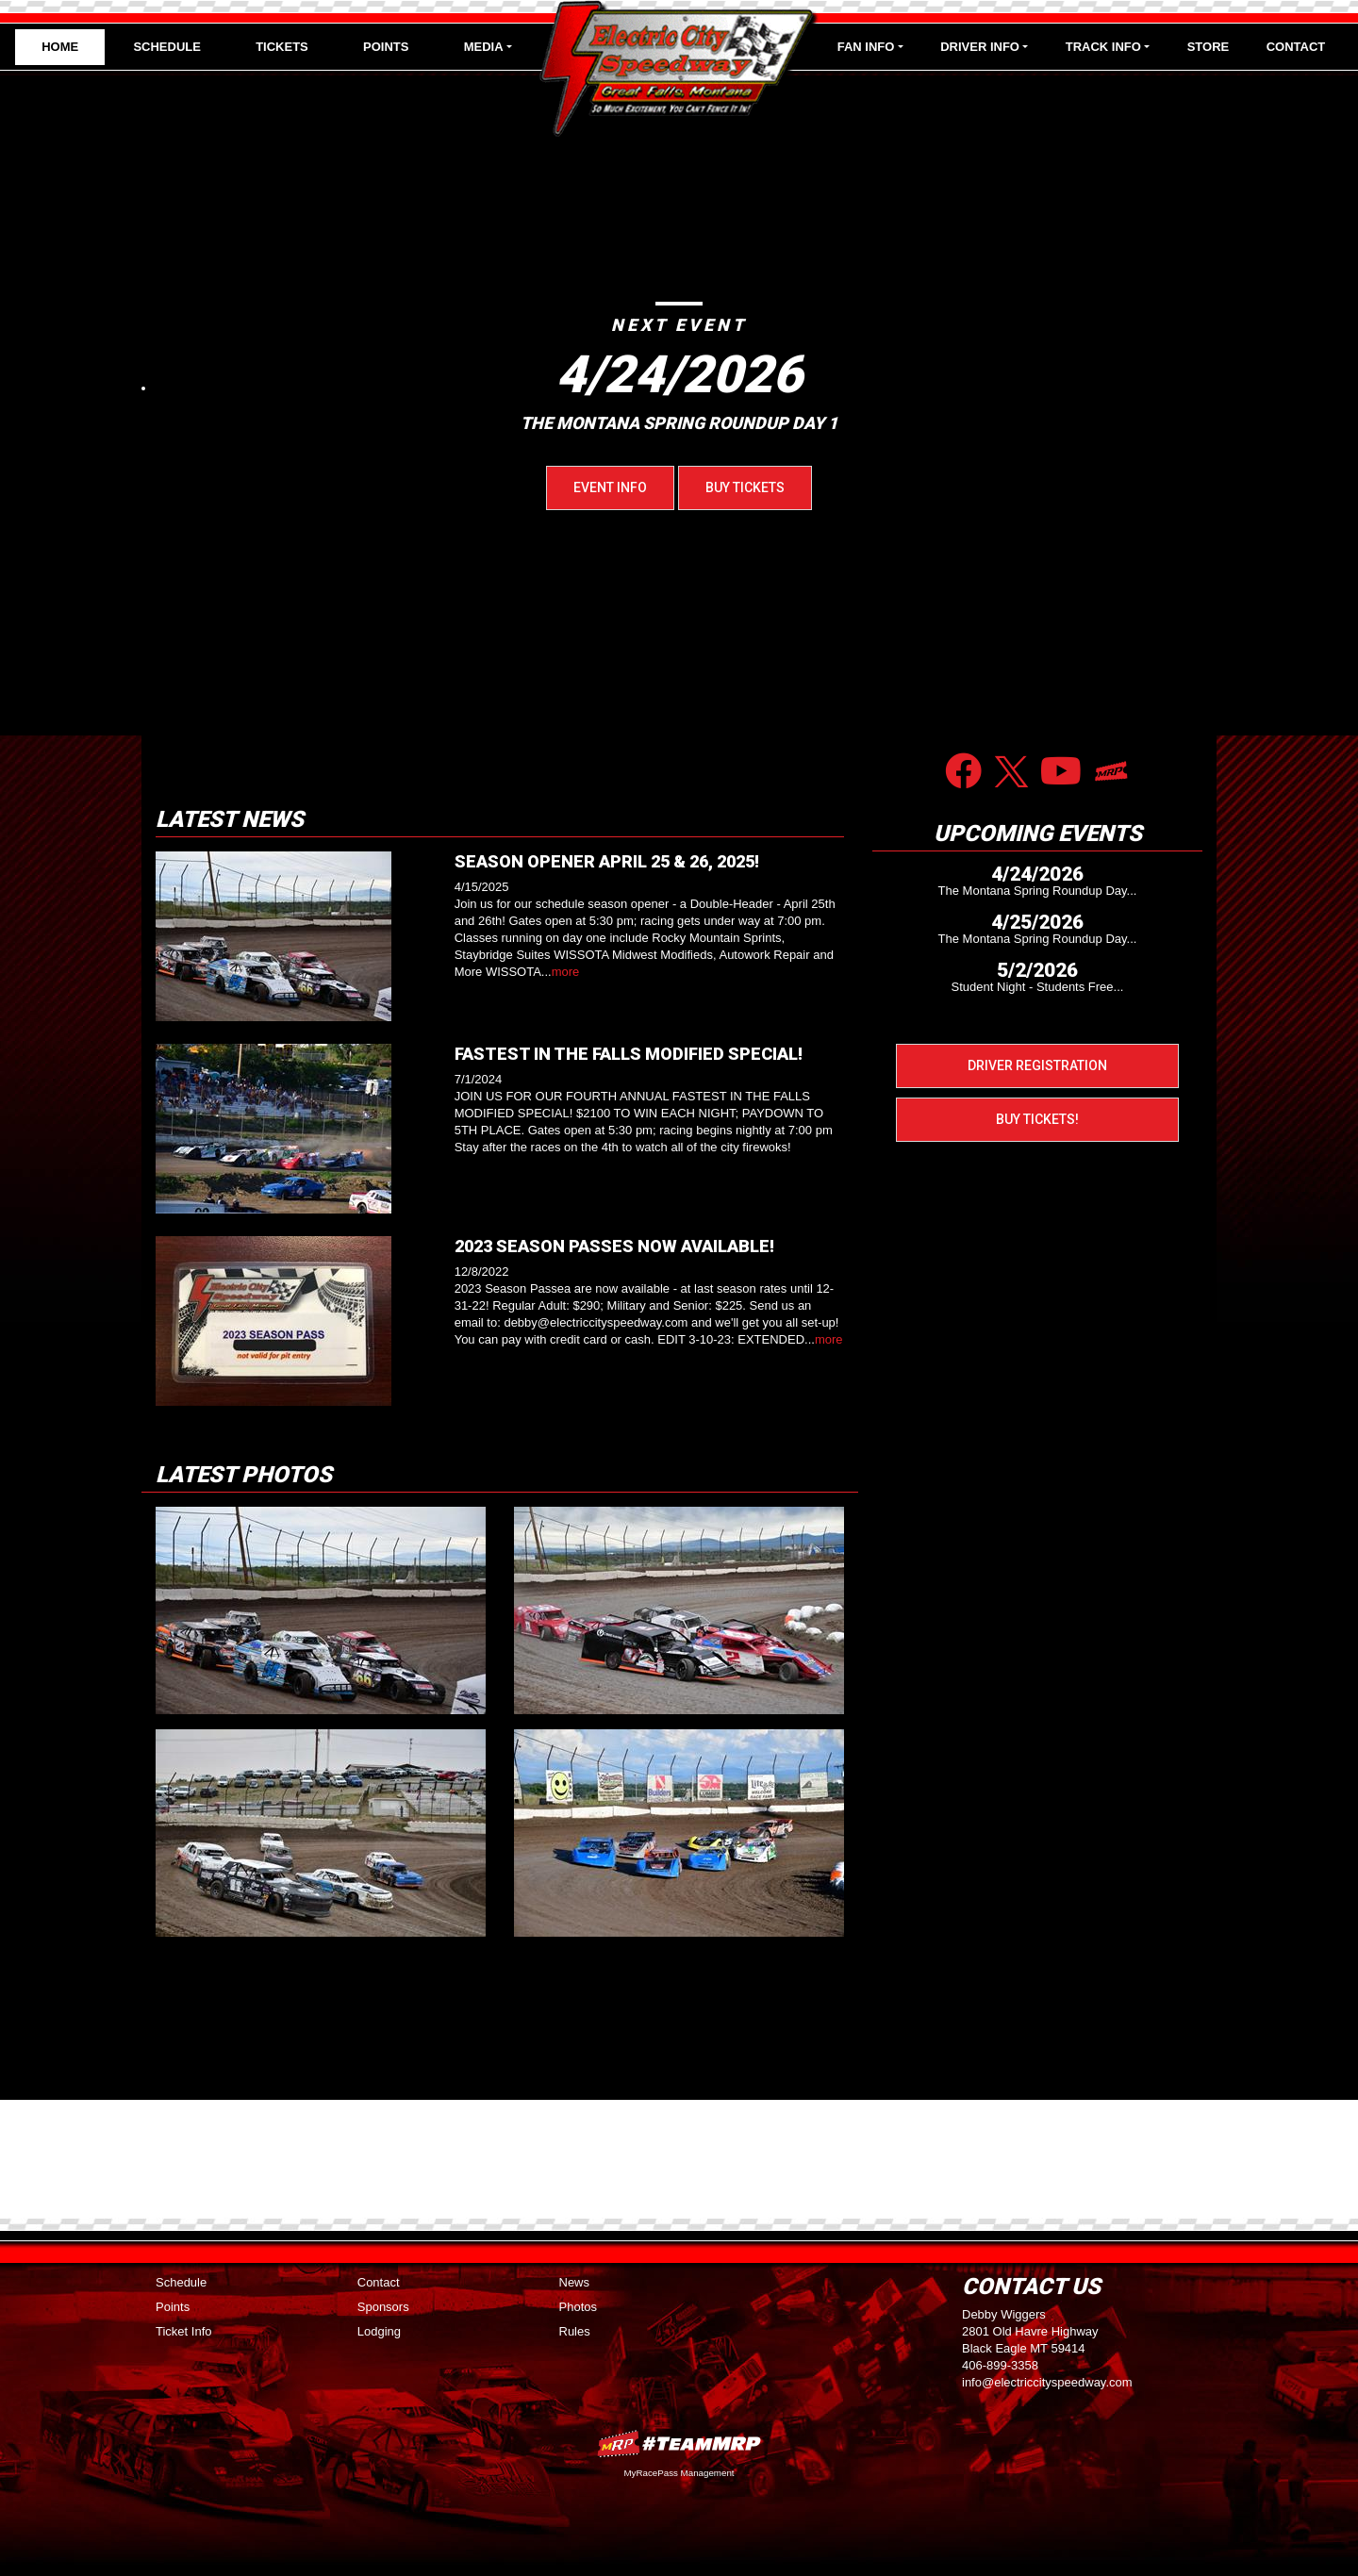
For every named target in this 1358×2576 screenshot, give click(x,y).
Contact (1296, 47)
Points (385, 47)
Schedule (167, 47)
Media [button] (484, 47)
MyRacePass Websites (679, 2443)
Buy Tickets (745, 487)
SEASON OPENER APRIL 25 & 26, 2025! (607, 861)
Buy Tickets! (1037, 1119)
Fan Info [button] (866, 47)
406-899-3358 (1000, 2365)
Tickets (282, 47)
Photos (578, 2307)
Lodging (379, 2331)
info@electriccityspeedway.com (1047, 2382)
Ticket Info (183, 2331)
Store (1208, 47)
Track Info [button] (1103, 47)
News (574, 2282)
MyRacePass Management (678, 2473)
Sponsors (383, 2307)
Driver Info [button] (979, 47)
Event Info (610, 487)
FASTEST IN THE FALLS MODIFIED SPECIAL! (629, 1054)
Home (59, 47)
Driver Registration (1037, 1065)
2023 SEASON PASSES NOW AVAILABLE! (614, 1246)
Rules (574, 2331)
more (566, 972)
